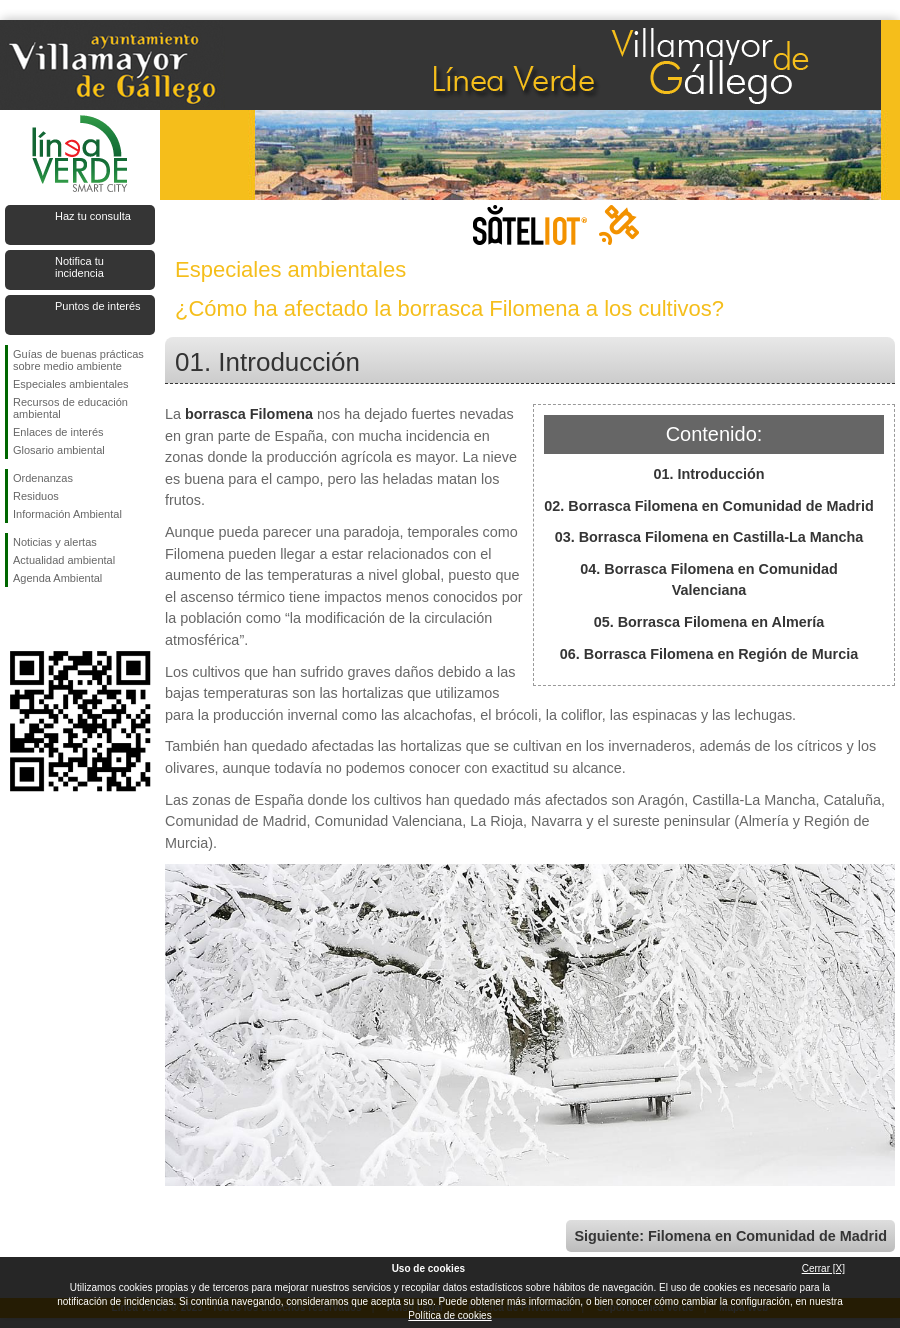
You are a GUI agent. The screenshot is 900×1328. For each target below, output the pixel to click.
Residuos (36, 496)
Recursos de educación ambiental (70, 408)
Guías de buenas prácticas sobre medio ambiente (78, 360)
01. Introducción (708, 474)
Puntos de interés (98, 306)
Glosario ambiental (59, 450)
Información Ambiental (67, 514)
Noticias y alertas (55, 542)
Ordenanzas (43, 478)
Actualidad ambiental (64, 560)
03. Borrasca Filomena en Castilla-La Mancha (709, 537)
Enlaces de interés (58, 432)
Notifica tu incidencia (79, 267)
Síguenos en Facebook (17, 619)
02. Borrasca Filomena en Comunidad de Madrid (708, 506)
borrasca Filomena (249, 414)
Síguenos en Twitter (50, 619)
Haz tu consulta (93, 216)
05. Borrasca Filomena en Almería (709, 622)
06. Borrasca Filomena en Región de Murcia (709, 654)
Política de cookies (449, 1315)
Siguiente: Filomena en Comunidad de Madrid (730, 1236)
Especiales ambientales (71, 384)
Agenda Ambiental (57, 578)
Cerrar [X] (823, 1268)
